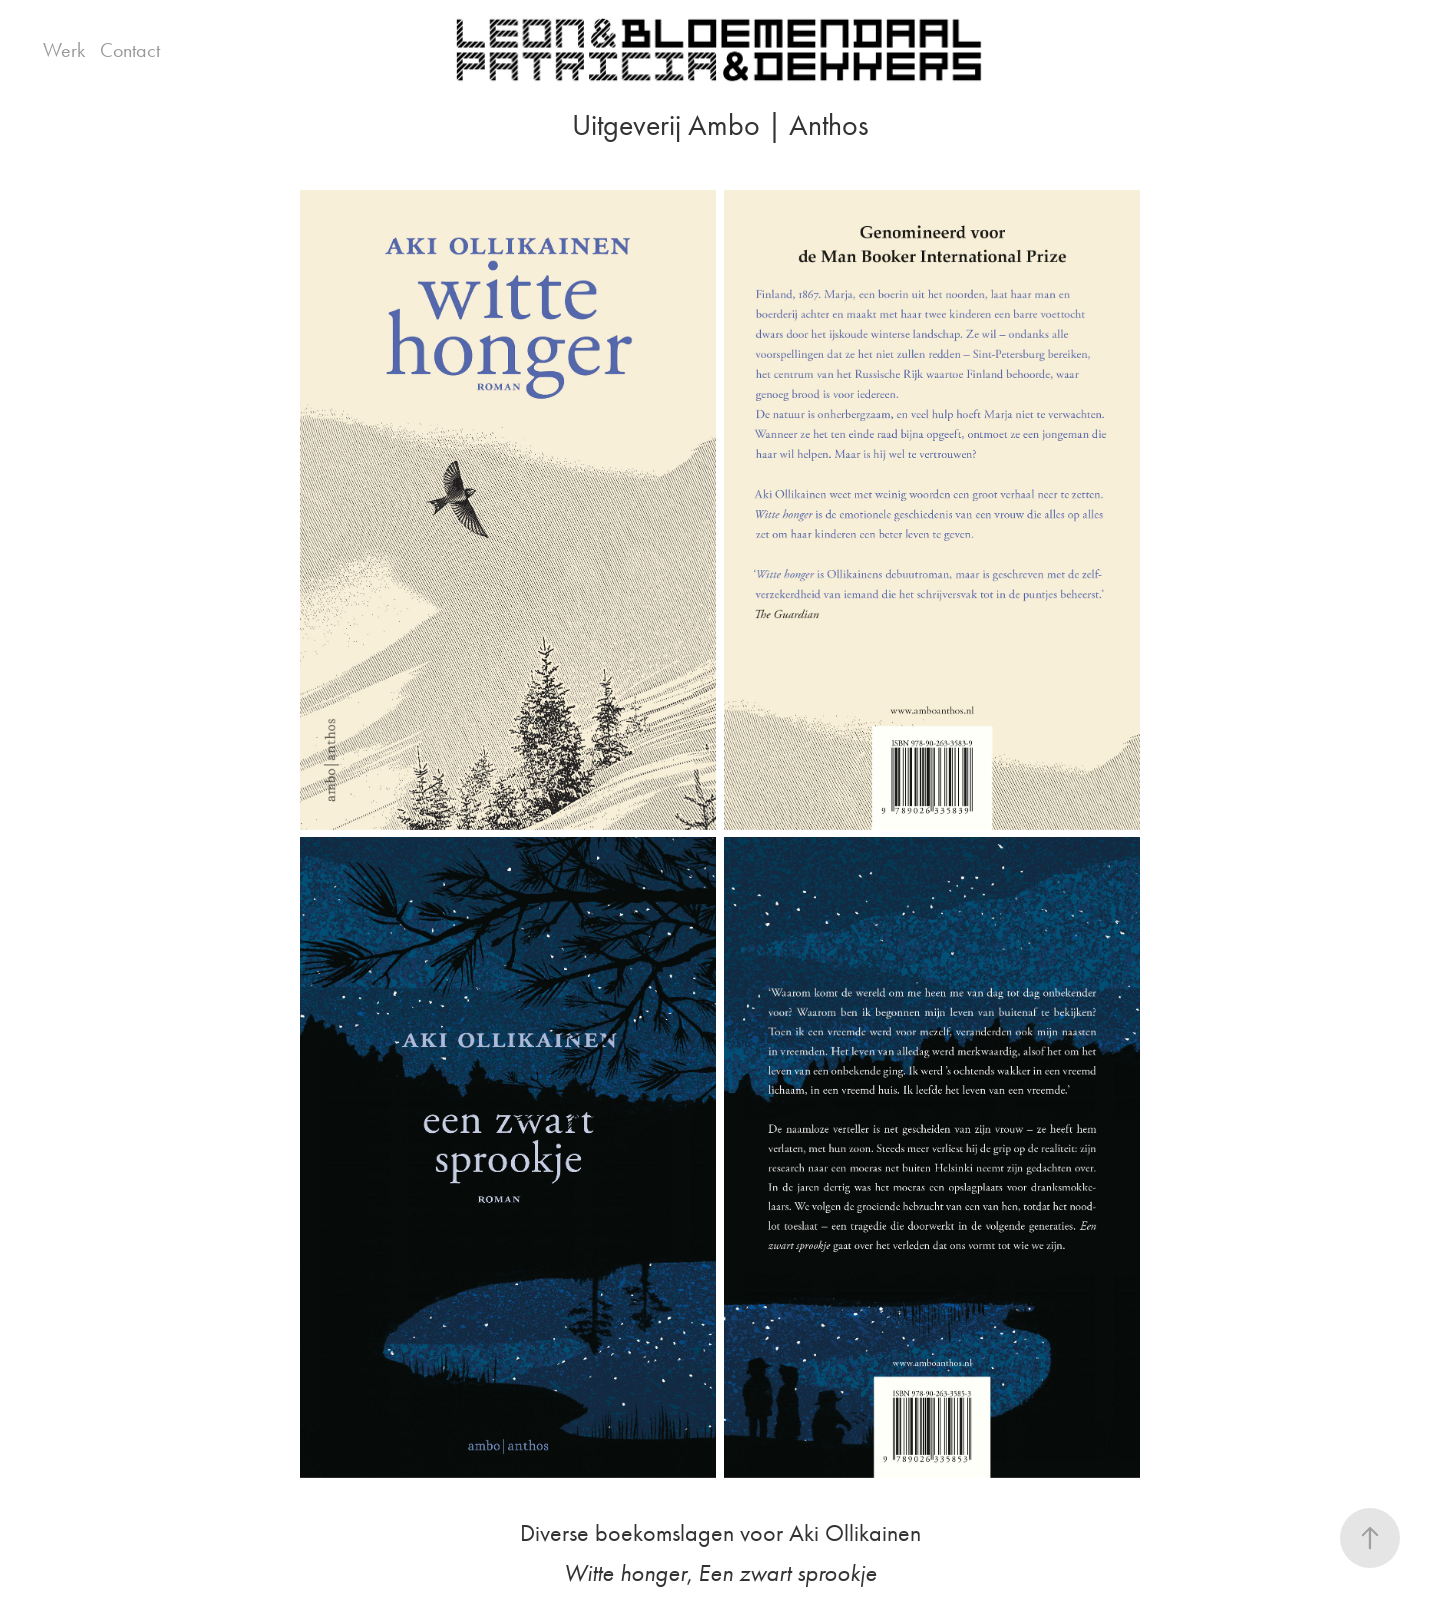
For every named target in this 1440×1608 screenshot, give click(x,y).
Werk (64, 50)
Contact (130, 50)
